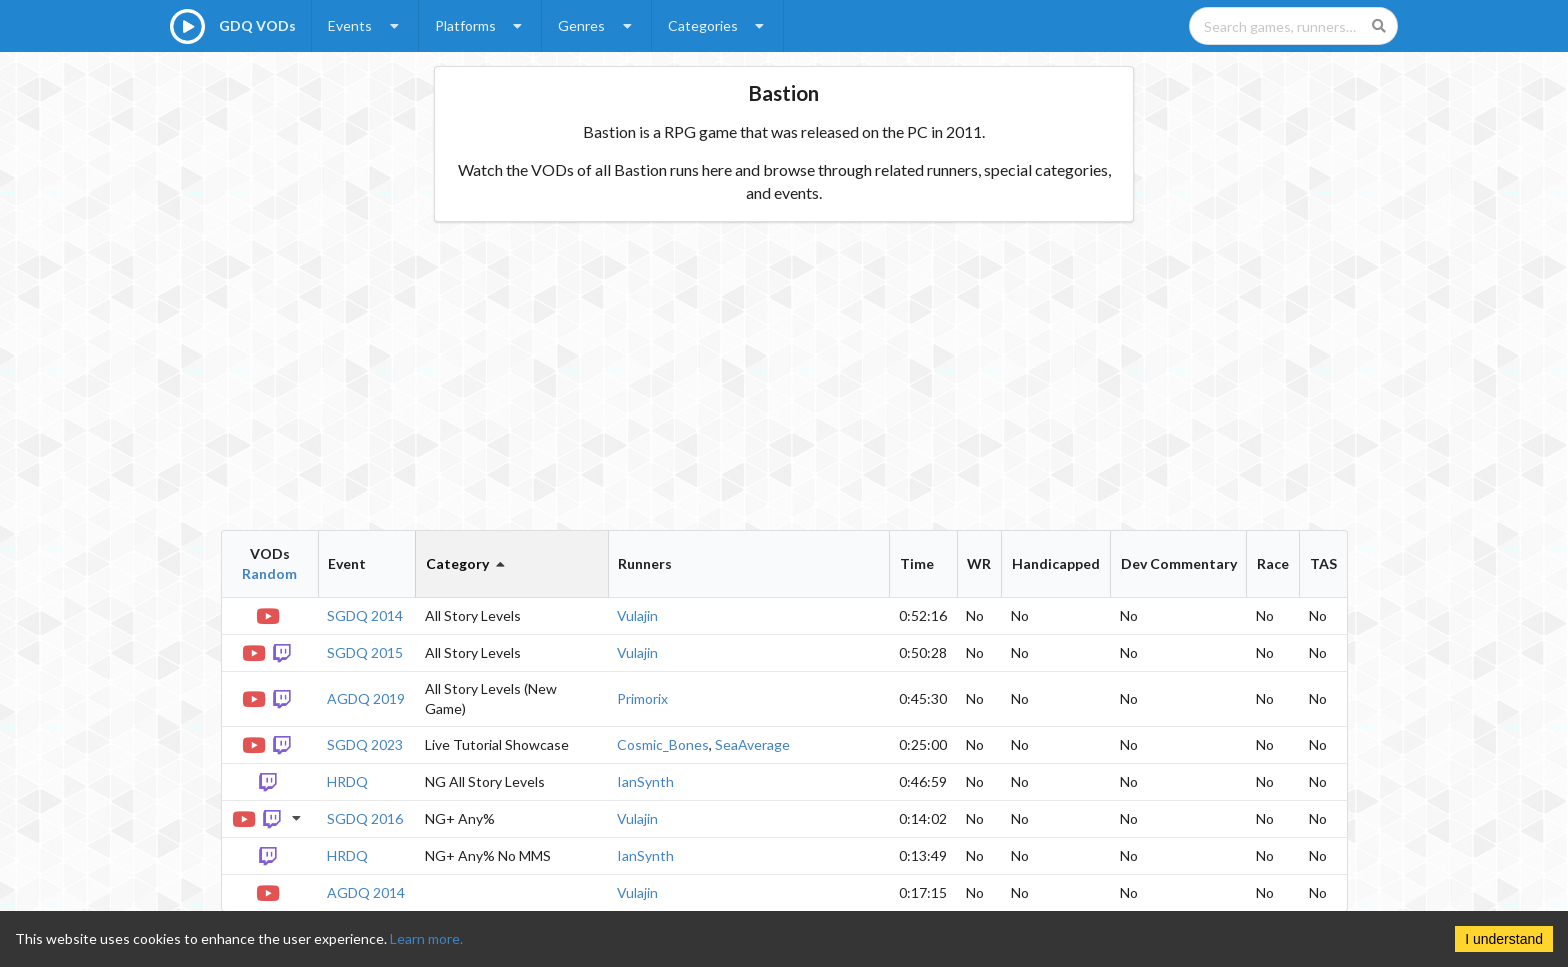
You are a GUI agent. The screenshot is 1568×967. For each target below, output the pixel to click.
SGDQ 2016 (365, 818)
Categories (718, 25)
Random (269, 573)
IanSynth (645, 781)
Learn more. (426, 938)
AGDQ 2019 (366, 698)
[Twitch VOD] (284, 651)
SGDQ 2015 (365, 652)
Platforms (481, 25)
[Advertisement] (784, 376)
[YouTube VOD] (269, 614)
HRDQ (347, 781)
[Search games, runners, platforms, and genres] (1293, 26)
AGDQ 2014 (366, 892)
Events (365, 25)
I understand (1504, 939)
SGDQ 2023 (365, 744)
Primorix (642, 698)
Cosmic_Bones (663, 744)
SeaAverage (752, 744)
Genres (597, 25)
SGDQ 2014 (365, 615)
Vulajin (637, 615)
